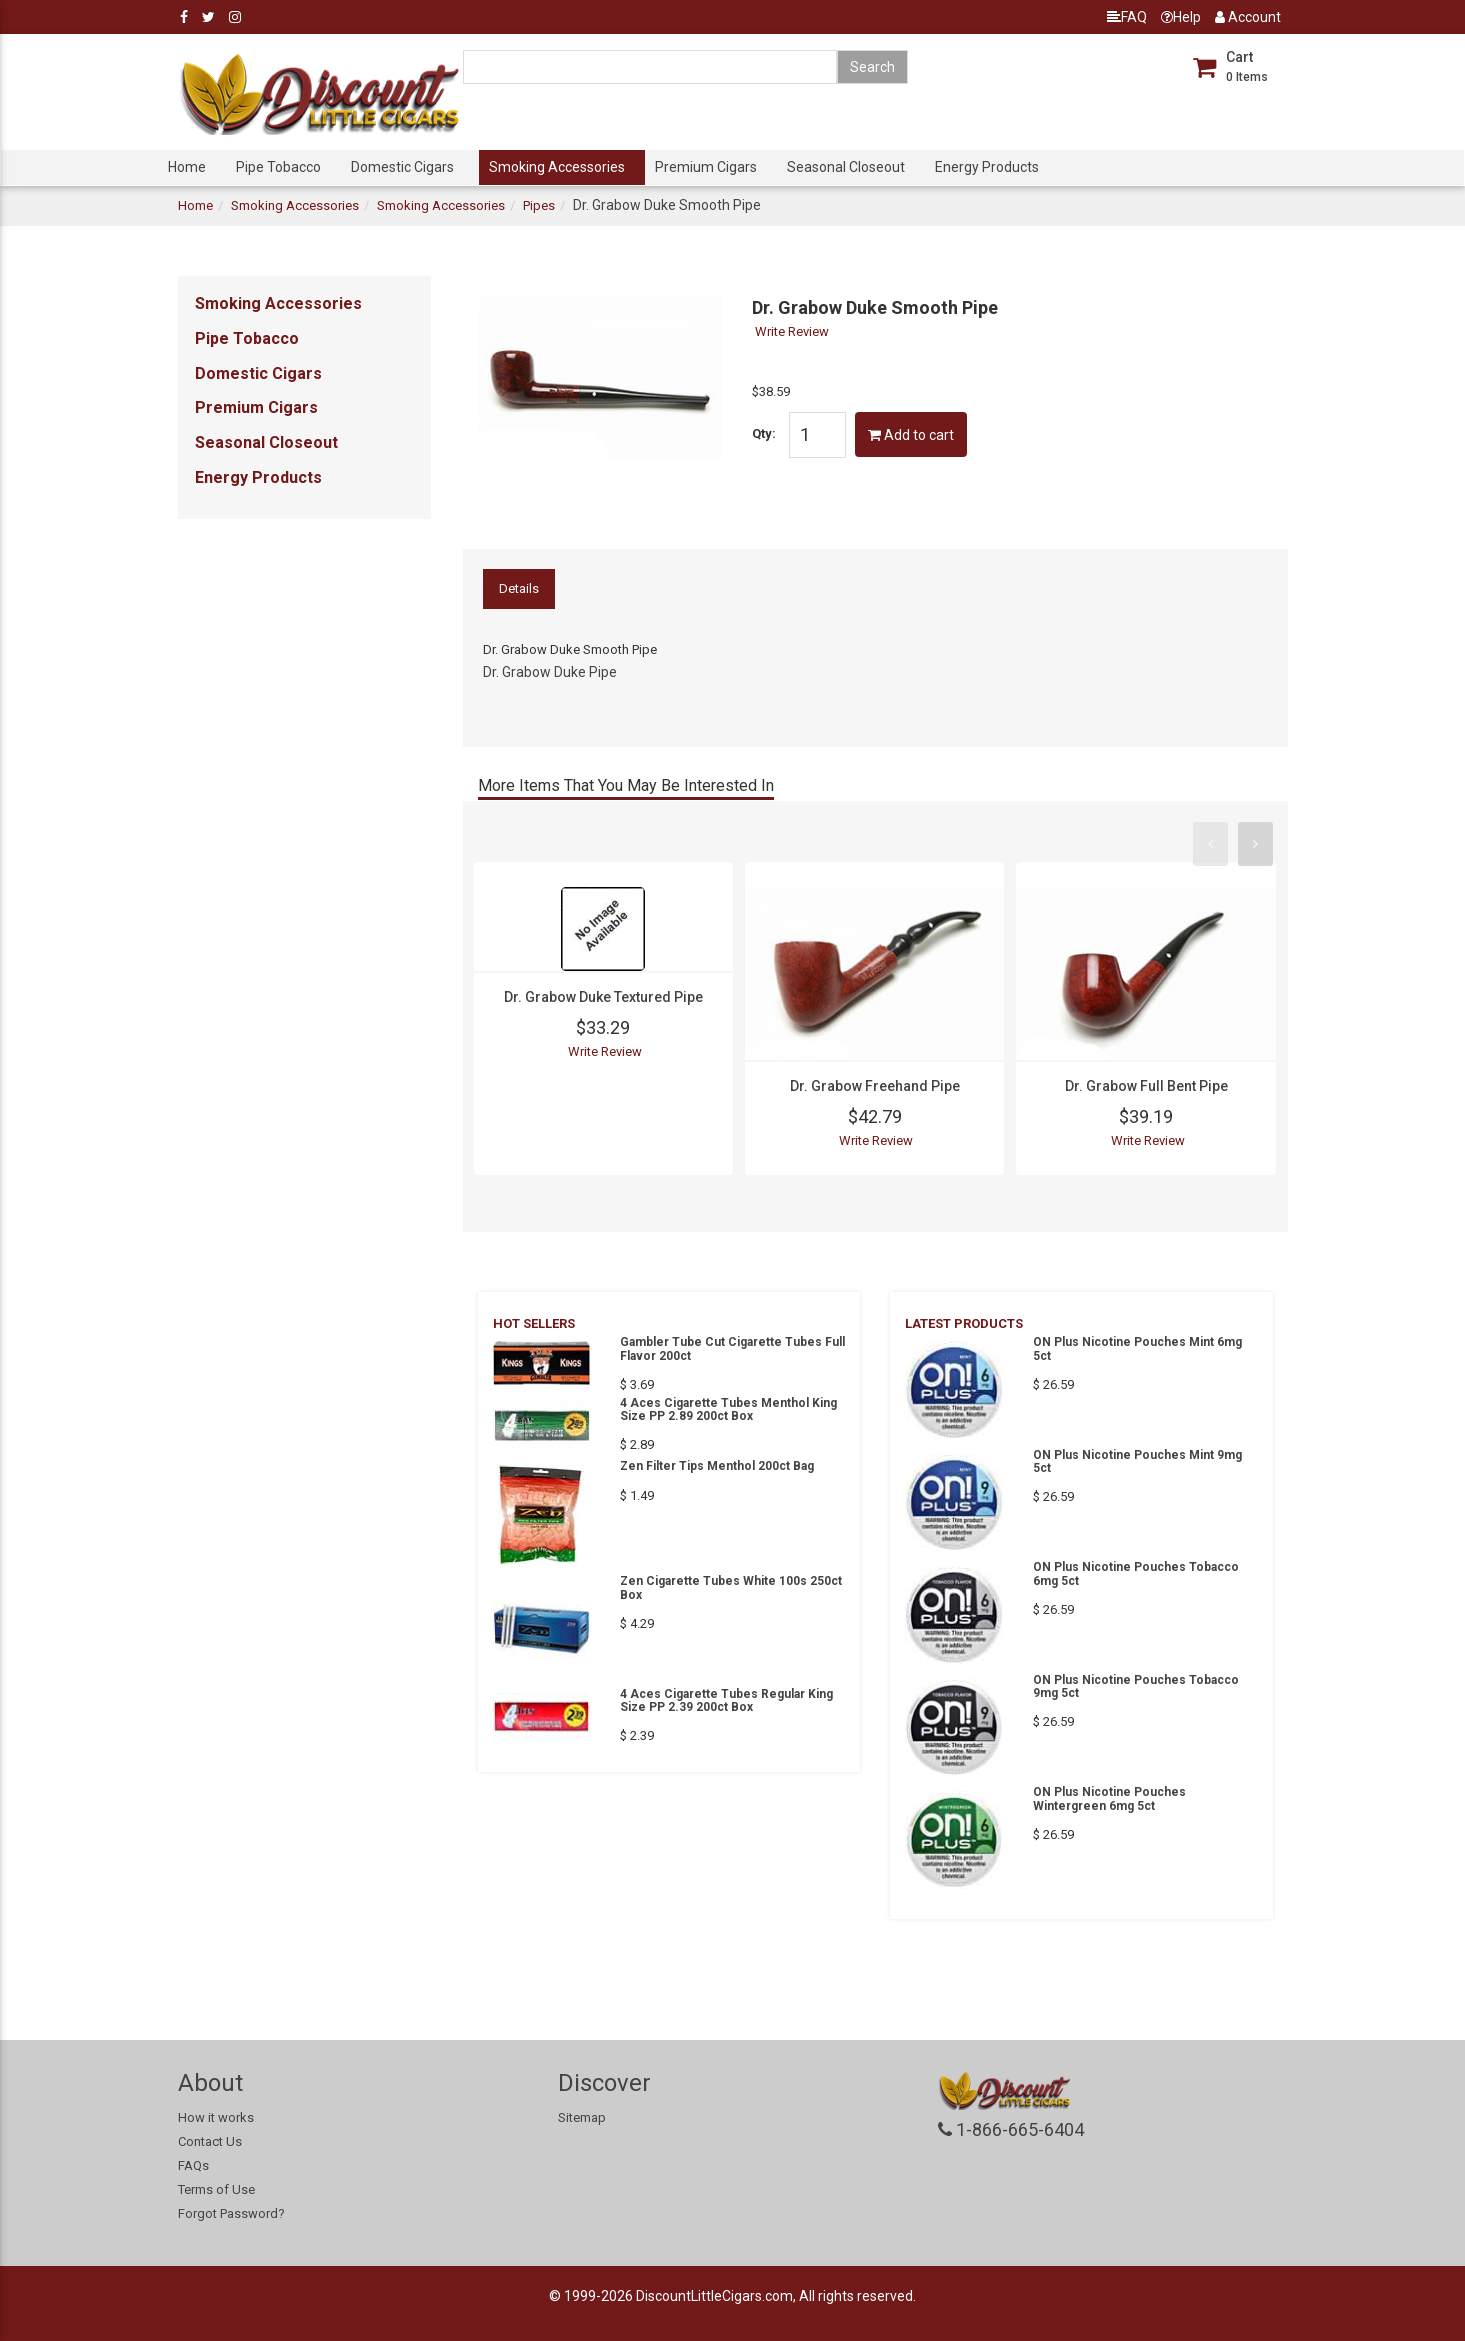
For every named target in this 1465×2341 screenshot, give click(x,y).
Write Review (792, 331)
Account (1248, 17)
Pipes (539, 205)
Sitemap (582, 2117)
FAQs (193, 2165)
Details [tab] (519, 588)
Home (187, 167)
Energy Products (987, 167)
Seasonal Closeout (846, 167)
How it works (216, 2117)
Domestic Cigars (402, 167)
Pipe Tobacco (278, 167)
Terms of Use (216, 2189)
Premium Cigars (706, 167)
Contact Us (210, 2141)
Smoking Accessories (557, 167)
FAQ (1127, 17)
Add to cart (911, 435)
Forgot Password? (231, 2213)
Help (1181, 17)
